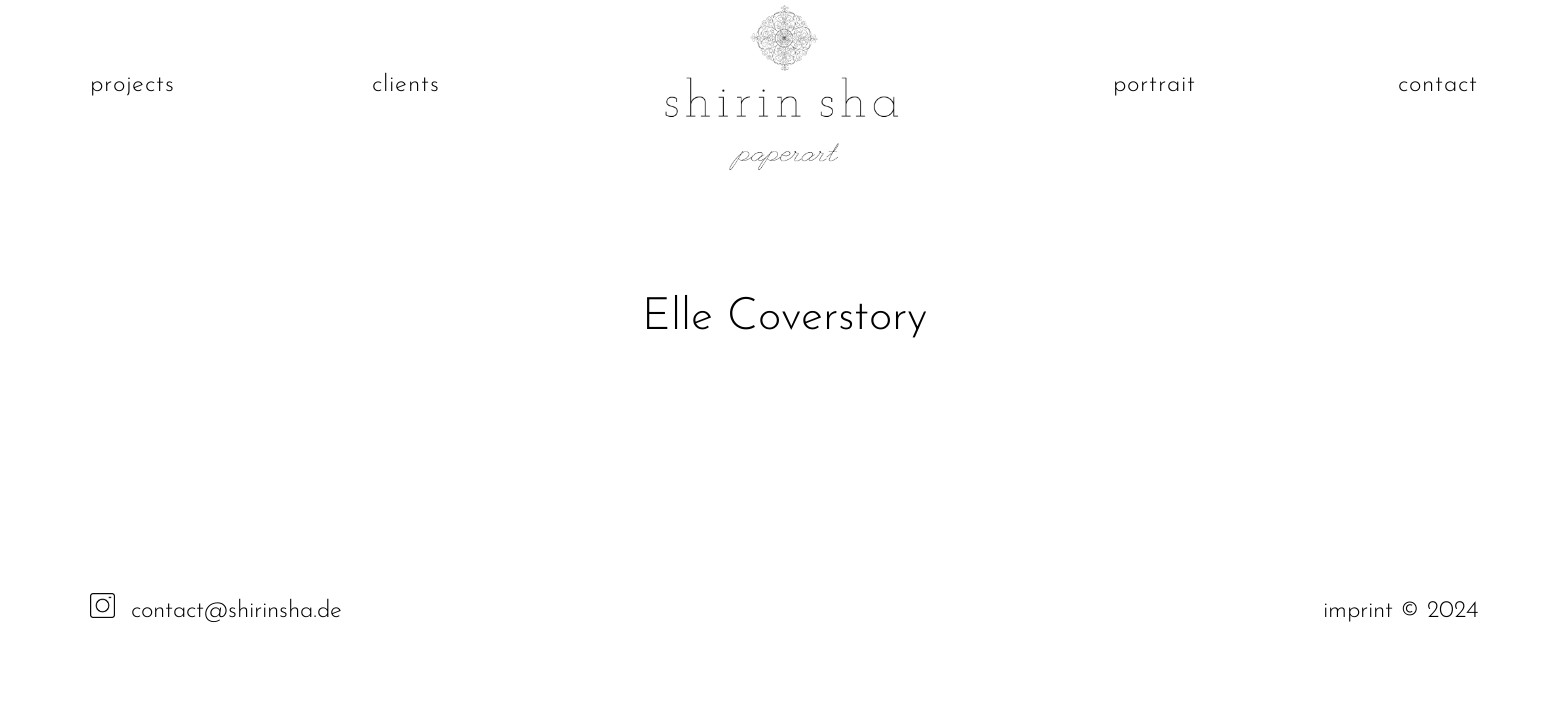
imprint (1361, 611)
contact (1438, 85)
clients (406, 85)
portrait (1154, 85)
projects (132, 85)
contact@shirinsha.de (236, 611)
